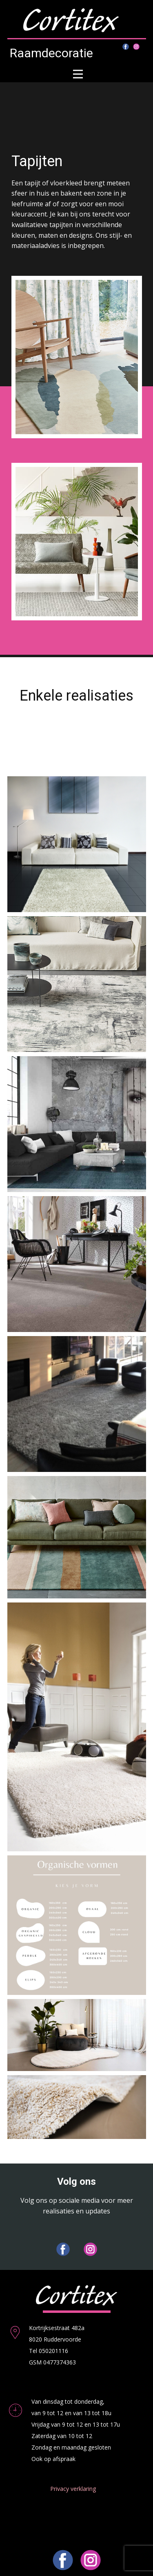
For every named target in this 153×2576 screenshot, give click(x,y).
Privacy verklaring (73, 2489)
